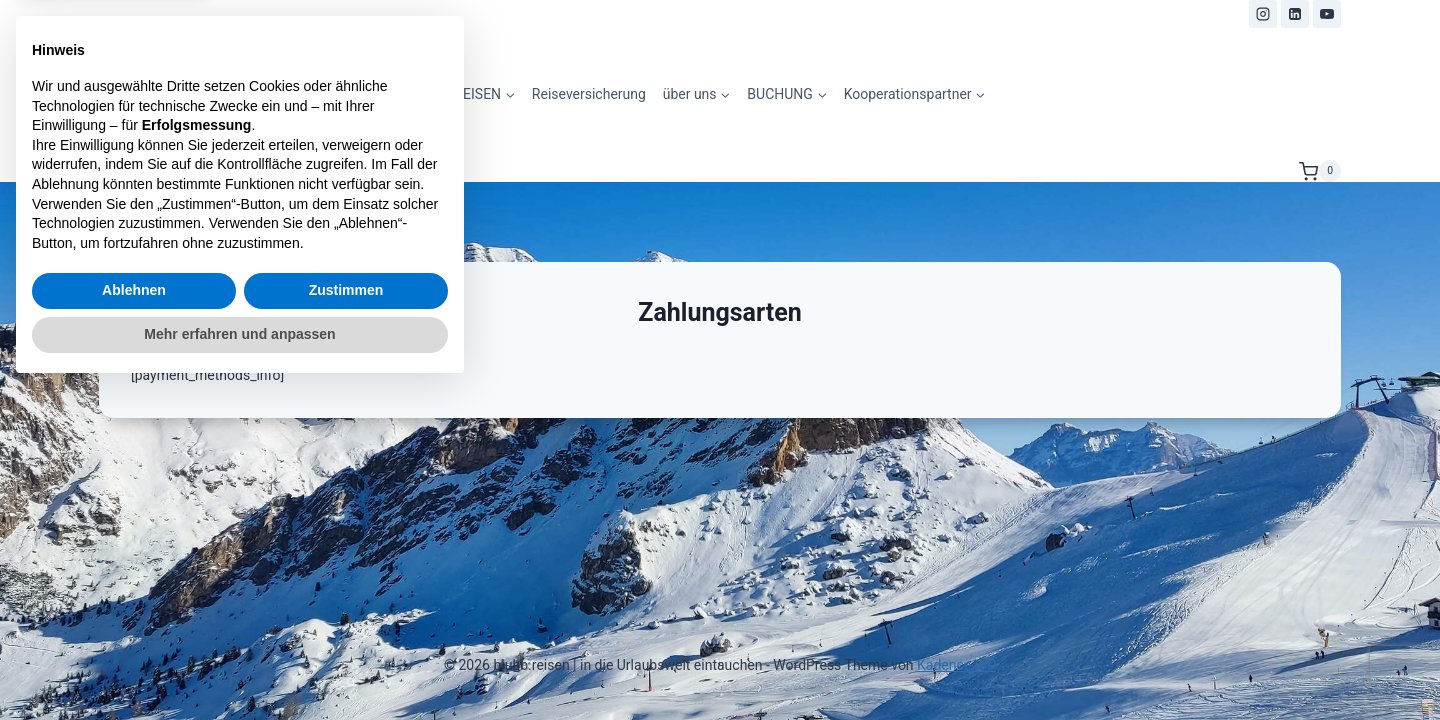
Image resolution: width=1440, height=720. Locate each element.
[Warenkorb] (1320, 171)
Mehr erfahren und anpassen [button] (239, 665)
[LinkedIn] (1295, 14)
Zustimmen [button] (346, 622)
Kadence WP (956, 665)
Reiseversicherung (589, 94)
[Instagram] (1263, 14)
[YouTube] (1327, 14)
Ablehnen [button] (134, 622)
